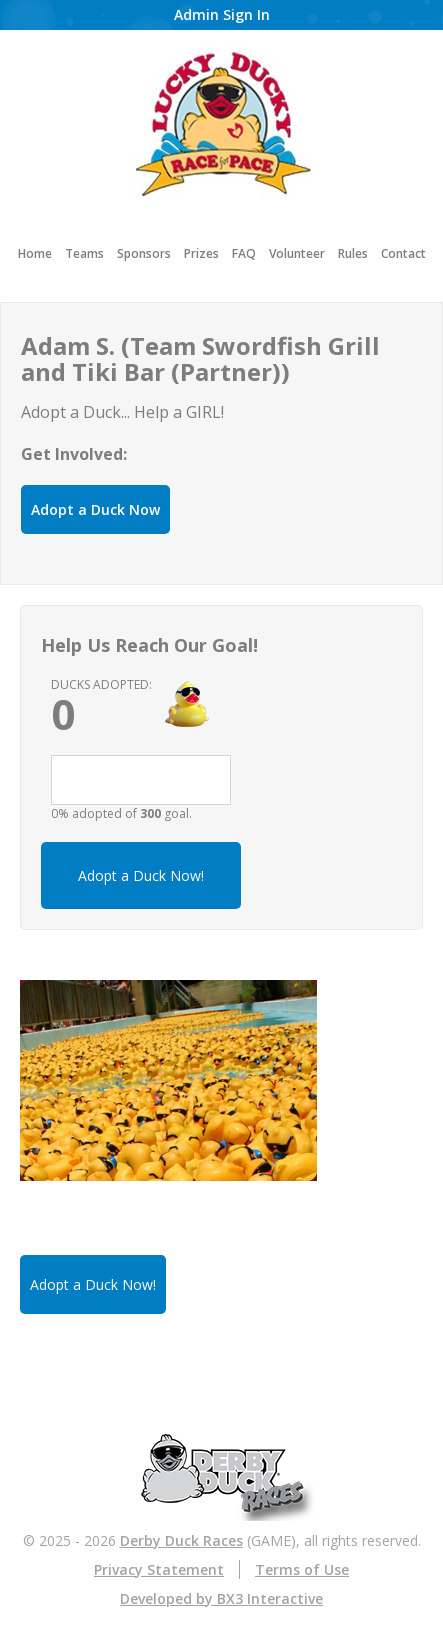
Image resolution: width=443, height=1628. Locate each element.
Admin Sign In (222, 14)
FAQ (244, 253)
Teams (84, 253)
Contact (403, 253)
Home (35, 253)
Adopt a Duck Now (95, 509)
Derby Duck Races (181, 1540)
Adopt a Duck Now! (141, 875)
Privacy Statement (159, 1569)
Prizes (201, 253)
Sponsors (144, 253)
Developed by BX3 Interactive (221, 1598)
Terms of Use (302, 1569)
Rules (353, 253)
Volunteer (297, 253)
